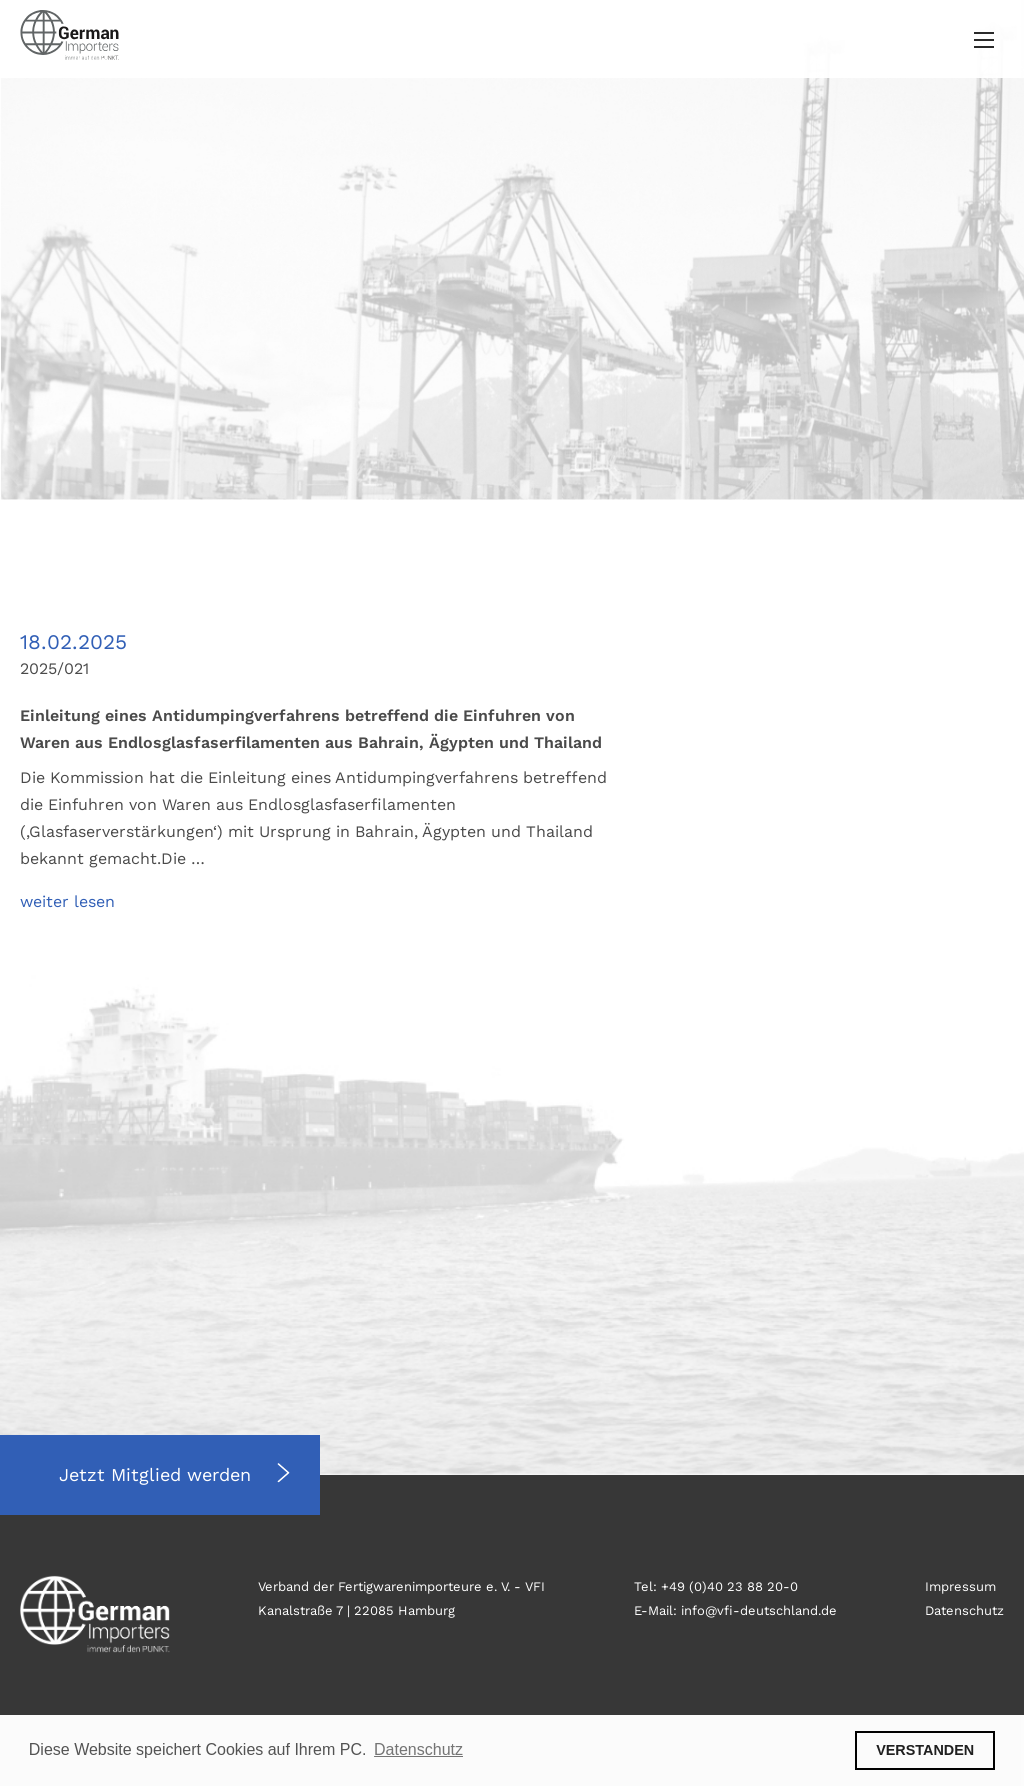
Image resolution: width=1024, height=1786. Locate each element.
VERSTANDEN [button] (925, 1750)
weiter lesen (67, 901)
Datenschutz (964, 1610)
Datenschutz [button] (418, 1749)
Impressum (960, 1586)
